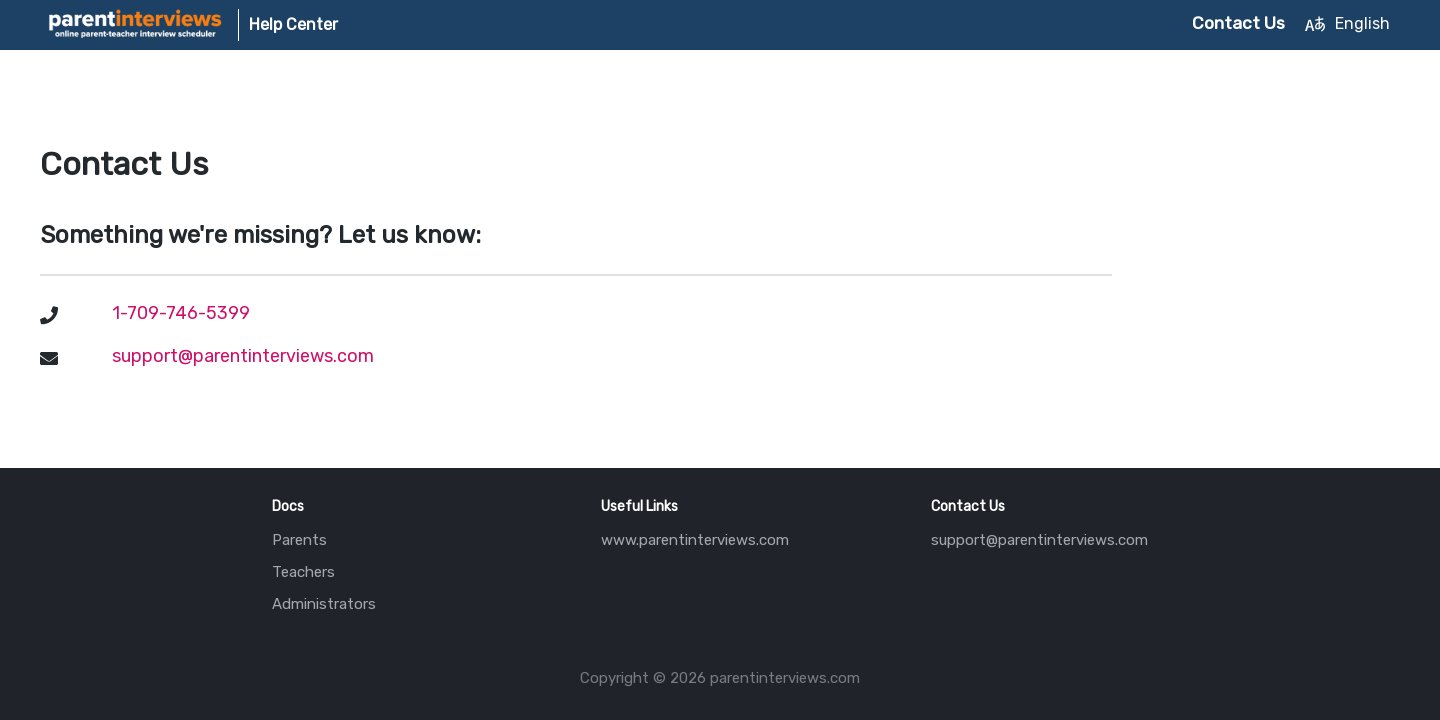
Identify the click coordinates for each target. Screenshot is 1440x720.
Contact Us (1238, 23)
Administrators (324, 604)
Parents (299, 540)
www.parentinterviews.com (695, 540)
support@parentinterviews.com (1039, 540)
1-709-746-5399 (181, 313)
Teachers (303, 572)
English (1347, 24)
